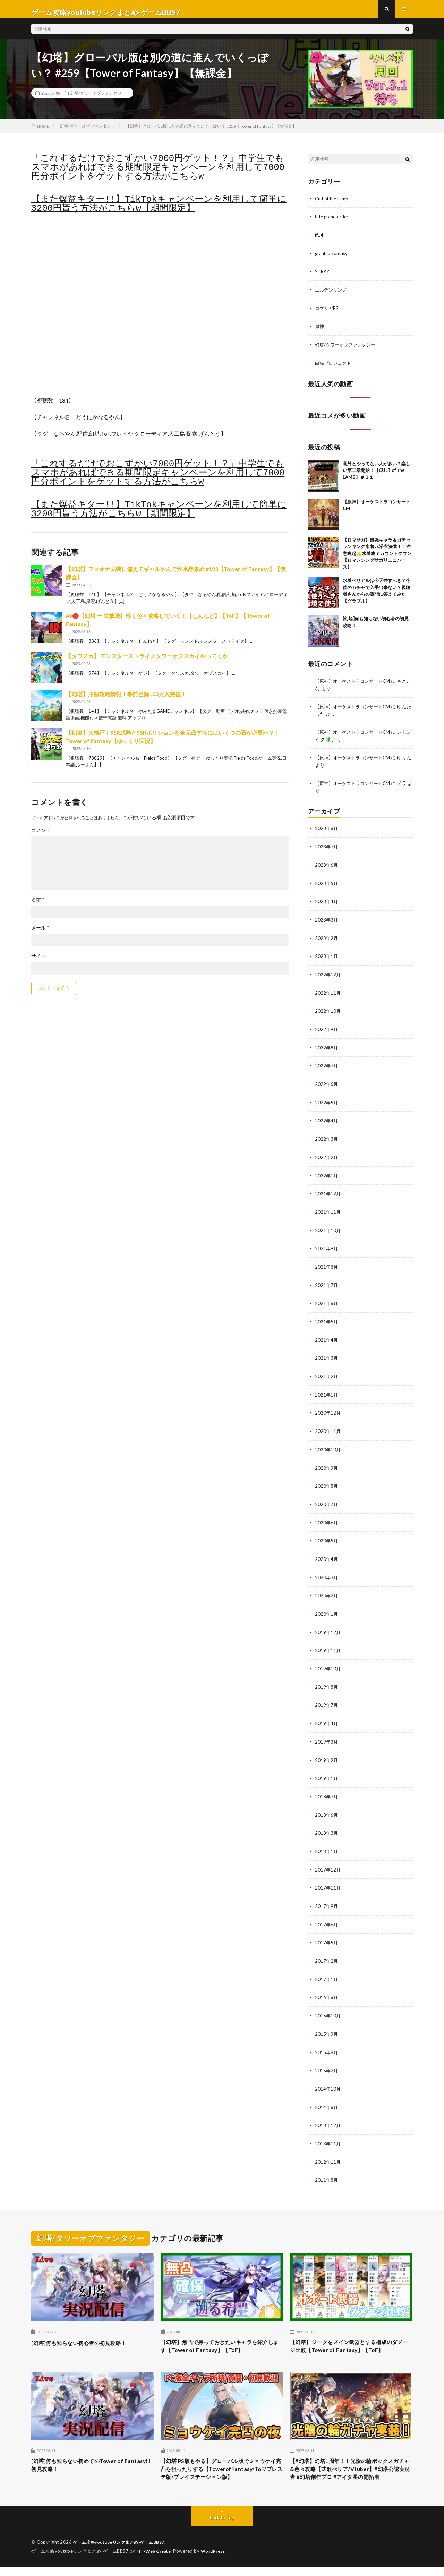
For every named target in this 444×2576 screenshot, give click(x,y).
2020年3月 (327, 1570)
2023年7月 (327, 849)
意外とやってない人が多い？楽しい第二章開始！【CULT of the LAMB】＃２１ (376, 473)
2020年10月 (328, 1444)
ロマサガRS (327, 312)
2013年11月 (328, 2129)
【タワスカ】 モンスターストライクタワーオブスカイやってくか (147, 661)
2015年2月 (327, 2057)
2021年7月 (327, 1282)
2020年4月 (327, 1552)
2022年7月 (327, 1065)
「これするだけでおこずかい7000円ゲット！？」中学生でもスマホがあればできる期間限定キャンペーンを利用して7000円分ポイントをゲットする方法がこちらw (157, 173)
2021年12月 (328, 1191)
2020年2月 (327, 1588)
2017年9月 (327, 1895)
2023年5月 (327, 885)
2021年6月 (327, 1300)
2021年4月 (327, 1336)
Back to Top (222, 2527)
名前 (37, 905)
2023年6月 (327, 867)
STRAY (323, 276)
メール (40, 933)
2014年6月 (327, 2093)
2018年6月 (327, 1804)
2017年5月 (327, 1931)
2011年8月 (327, 2165)
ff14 (319, 240)
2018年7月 (327, 1786)
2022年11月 (328, 993)
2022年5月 (327, 1101)
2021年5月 (327, 1318)
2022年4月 (327, 1119)
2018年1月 (327, 1840)
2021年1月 (327, 1390)
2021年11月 (328, 1209)
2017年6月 (327, 1913)
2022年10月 (328, 1011)
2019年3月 (327, 1732)
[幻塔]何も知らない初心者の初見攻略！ (88, 2327)
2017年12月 (328, 1858)
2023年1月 (327, 957)
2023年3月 (327, 921)
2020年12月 (328, 1408)
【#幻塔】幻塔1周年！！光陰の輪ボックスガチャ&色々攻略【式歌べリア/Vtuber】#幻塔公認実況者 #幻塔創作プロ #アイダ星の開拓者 (351, 2472)
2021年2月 (327, 1372)
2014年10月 (328, 2075)
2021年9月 (327, 1245)
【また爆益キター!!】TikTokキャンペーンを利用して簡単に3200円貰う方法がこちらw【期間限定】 (159, 210)
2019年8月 (327, 1678)
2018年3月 (327, 1822)
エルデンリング (332, 294)
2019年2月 (327, 1750)
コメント (41, 836)
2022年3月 (327, 1137)
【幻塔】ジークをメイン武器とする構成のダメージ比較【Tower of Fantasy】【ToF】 (351, 2336)
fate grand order (332, 222)
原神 (320, 331)
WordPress (217, 2560)
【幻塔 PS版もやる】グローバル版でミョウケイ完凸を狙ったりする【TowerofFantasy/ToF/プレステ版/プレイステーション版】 (221, 2472)
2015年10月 (328, 2003)
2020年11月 (328, 1426)
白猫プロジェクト (334, 367)
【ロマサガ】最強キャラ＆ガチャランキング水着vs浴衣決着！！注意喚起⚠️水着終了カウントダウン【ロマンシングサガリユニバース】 (377, 557)
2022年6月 (327, 1083)
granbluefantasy (332, 258)
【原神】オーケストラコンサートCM (355, 685)
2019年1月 (327, 1768)
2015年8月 (327, 2039)
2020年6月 (327, 1516)
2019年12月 (328, 1624)
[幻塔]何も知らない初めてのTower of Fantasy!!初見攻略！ (85, 2462)
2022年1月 (327, 1173)
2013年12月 (328, 2111)
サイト (38, 961)
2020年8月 (327, 1480)
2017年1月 (327, 1967)
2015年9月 (327, 2021)
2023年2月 (327, 939)
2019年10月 (328, 1660)
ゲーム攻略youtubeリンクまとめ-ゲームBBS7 (123, 2552)
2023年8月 (327, 831)
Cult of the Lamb (333, 204)
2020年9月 (327, 1462)
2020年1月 (327, 1606)
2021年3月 (327, 1354)
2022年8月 (327, 1047)
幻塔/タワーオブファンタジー (98, 99)
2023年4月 (327, 903)
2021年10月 (328, 1227)
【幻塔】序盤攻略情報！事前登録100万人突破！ (126, 700)
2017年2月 (327, 1949)
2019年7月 (327, 1696)
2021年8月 (327, 1264)
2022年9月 (327, 1029)
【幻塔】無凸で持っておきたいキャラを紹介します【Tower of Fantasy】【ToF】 (222, 2331)
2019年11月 (328, 1642)
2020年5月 (327, 1534)
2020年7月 (327, 1498)
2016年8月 (327, 1985)
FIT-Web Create (155, 2560)
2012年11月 (328, 2147)
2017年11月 (328, 1876)
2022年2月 (327, 1155)
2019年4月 (327, 1714)
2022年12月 (328, 975)
